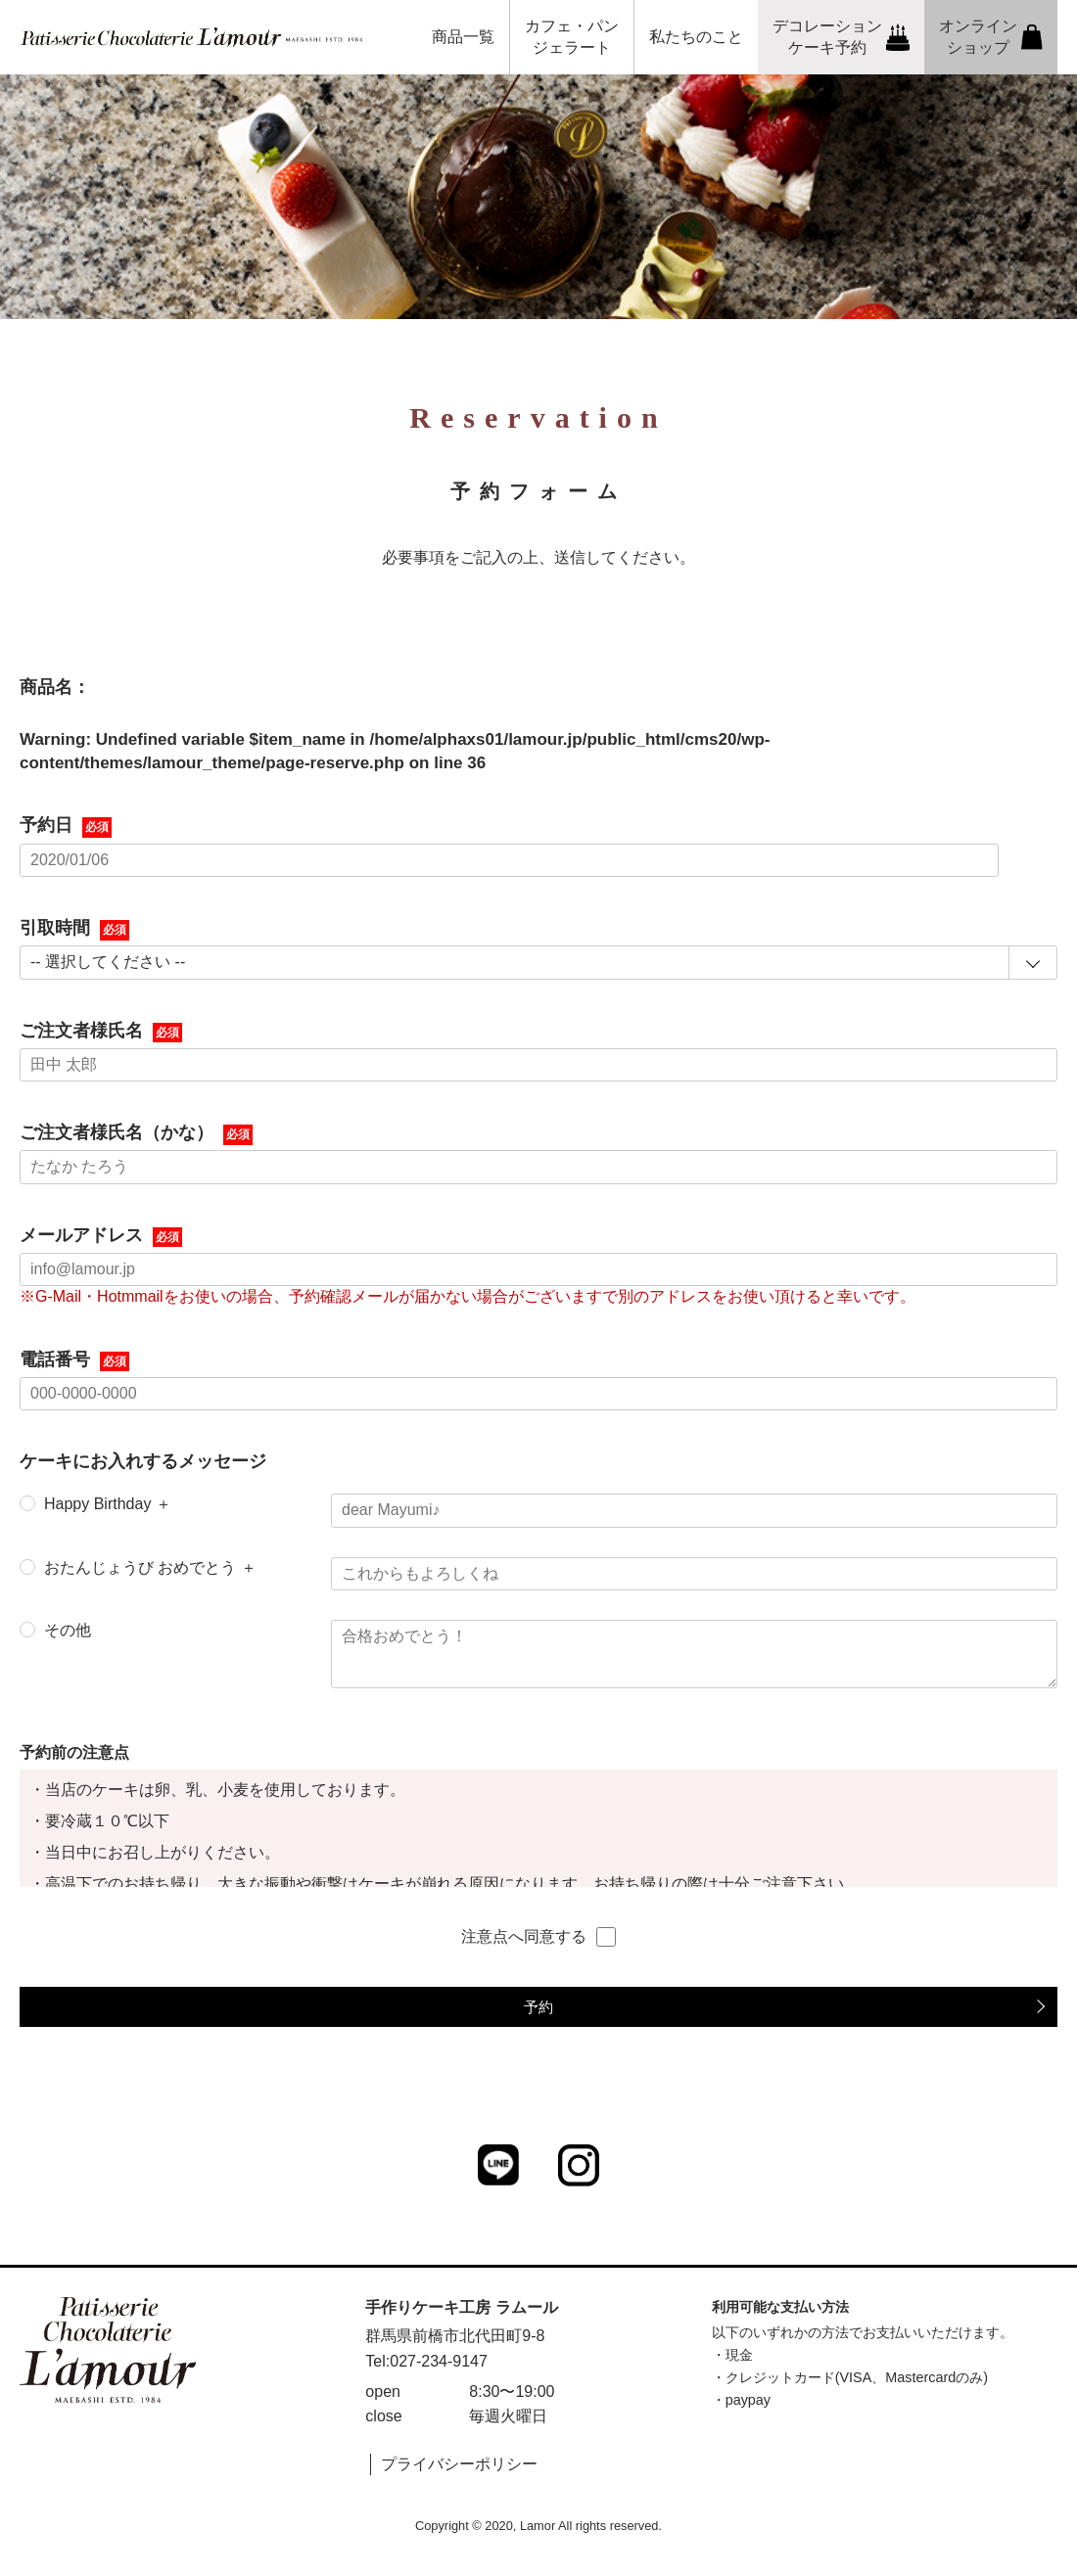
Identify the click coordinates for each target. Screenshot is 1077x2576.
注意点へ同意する (538, 1937)
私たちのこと (696, 36)
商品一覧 (463, 36)
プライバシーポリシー (459, 2464)
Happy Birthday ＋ (107, 1503)
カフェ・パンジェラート (572, 37)
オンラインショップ (991, 37)
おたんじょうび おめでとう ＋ (150, 1567)
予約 (538, 2007)
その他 (67, 1630)
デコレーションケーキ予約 (842, 37)
